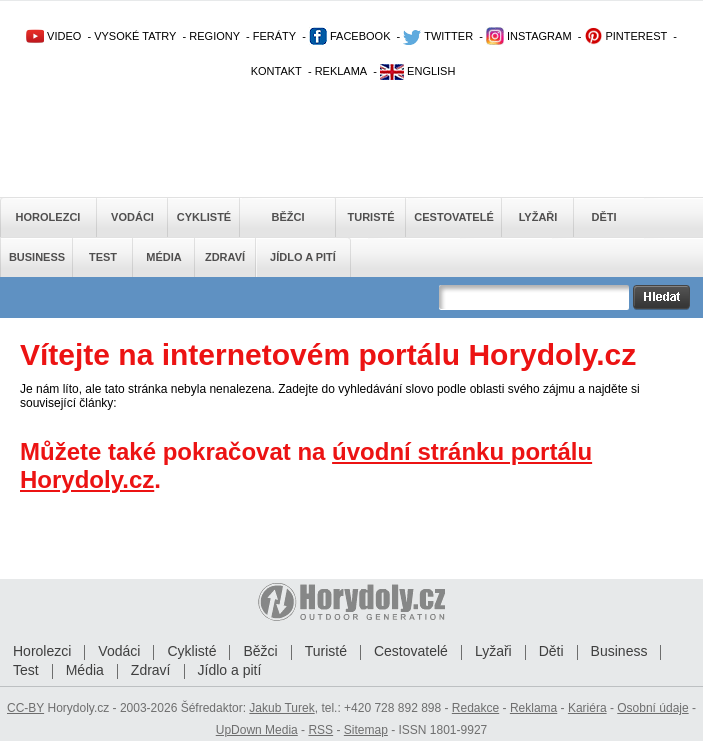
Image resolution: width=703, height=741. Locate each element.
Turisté (370, 217)
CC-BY (25, 708)
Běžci (288, 217)
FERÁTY (274, 36)
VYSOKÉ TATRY (135, 36)
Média (163, 257)
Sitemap (366, 730)
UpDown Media (257, 730)
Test (103, 257)
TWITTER (438, 36)
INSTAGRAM (529, 36)
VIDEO (53, 36)
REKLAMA (341, 71)
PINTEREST (625, 36)
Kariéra (587, 708)
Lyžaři (538, 217)
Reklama (533, 708)
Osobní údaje (652, 708)
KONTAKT (276, 71)
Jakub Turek (281, 708)
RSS (320, 730)
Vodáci (132, 217)
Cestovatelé (453, 217)
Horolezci (48, 217)
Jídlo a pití (303, 257)
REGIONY (214, 36)
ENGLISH (417, 71)
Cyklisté (204, 217)
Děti (603, 217)
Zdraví (225, 257)
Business (37, 257)
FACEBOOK (350, 36)
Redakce (475, 708)
